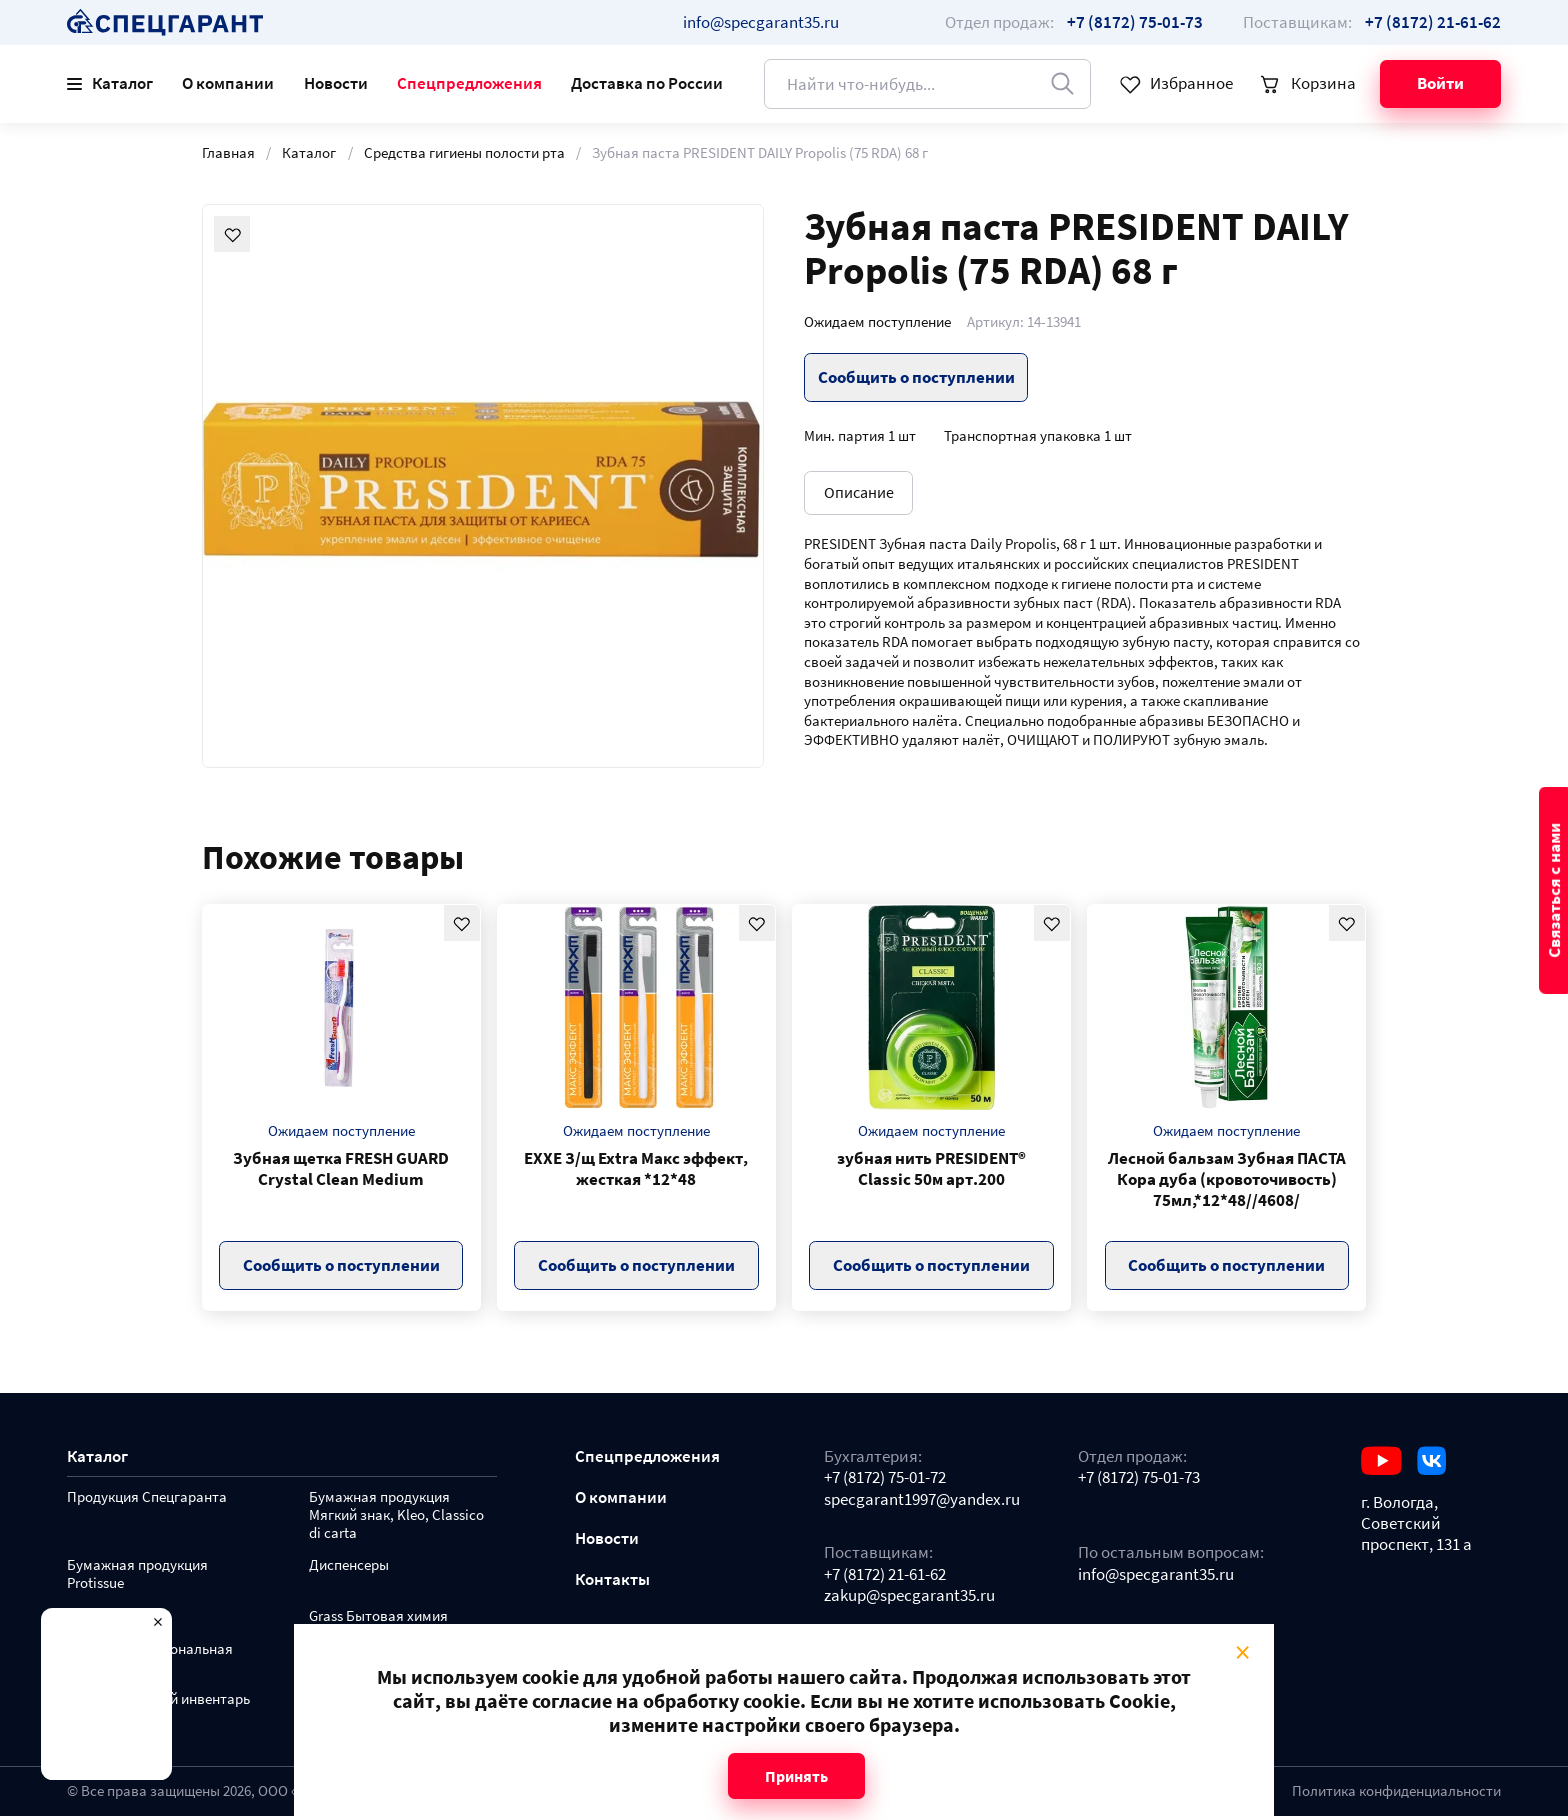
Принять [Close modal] (796, 1776)
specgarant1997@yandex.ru (922, 1503)
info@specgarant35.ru (761, 22)
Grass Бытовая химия (378, 1620)
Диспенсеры (349, 1569)
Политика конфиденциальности (1396, 1795)
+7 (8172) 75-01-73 (1139, 1481)
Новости (336, 83)
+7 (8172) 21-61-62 (885, 1578)
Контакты (612, 1583)
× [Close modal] (1242, 1651)
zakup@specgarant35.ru (909, 1599)
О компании (228, 83)
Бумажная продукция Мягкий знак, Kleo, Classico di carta (396, 1519)
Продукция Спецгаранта (147, 1501)
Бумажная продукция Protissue (137, 1578)
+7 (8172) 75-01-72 (885, 1481)
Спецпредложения (469, 83)
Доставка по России (647, 83)
